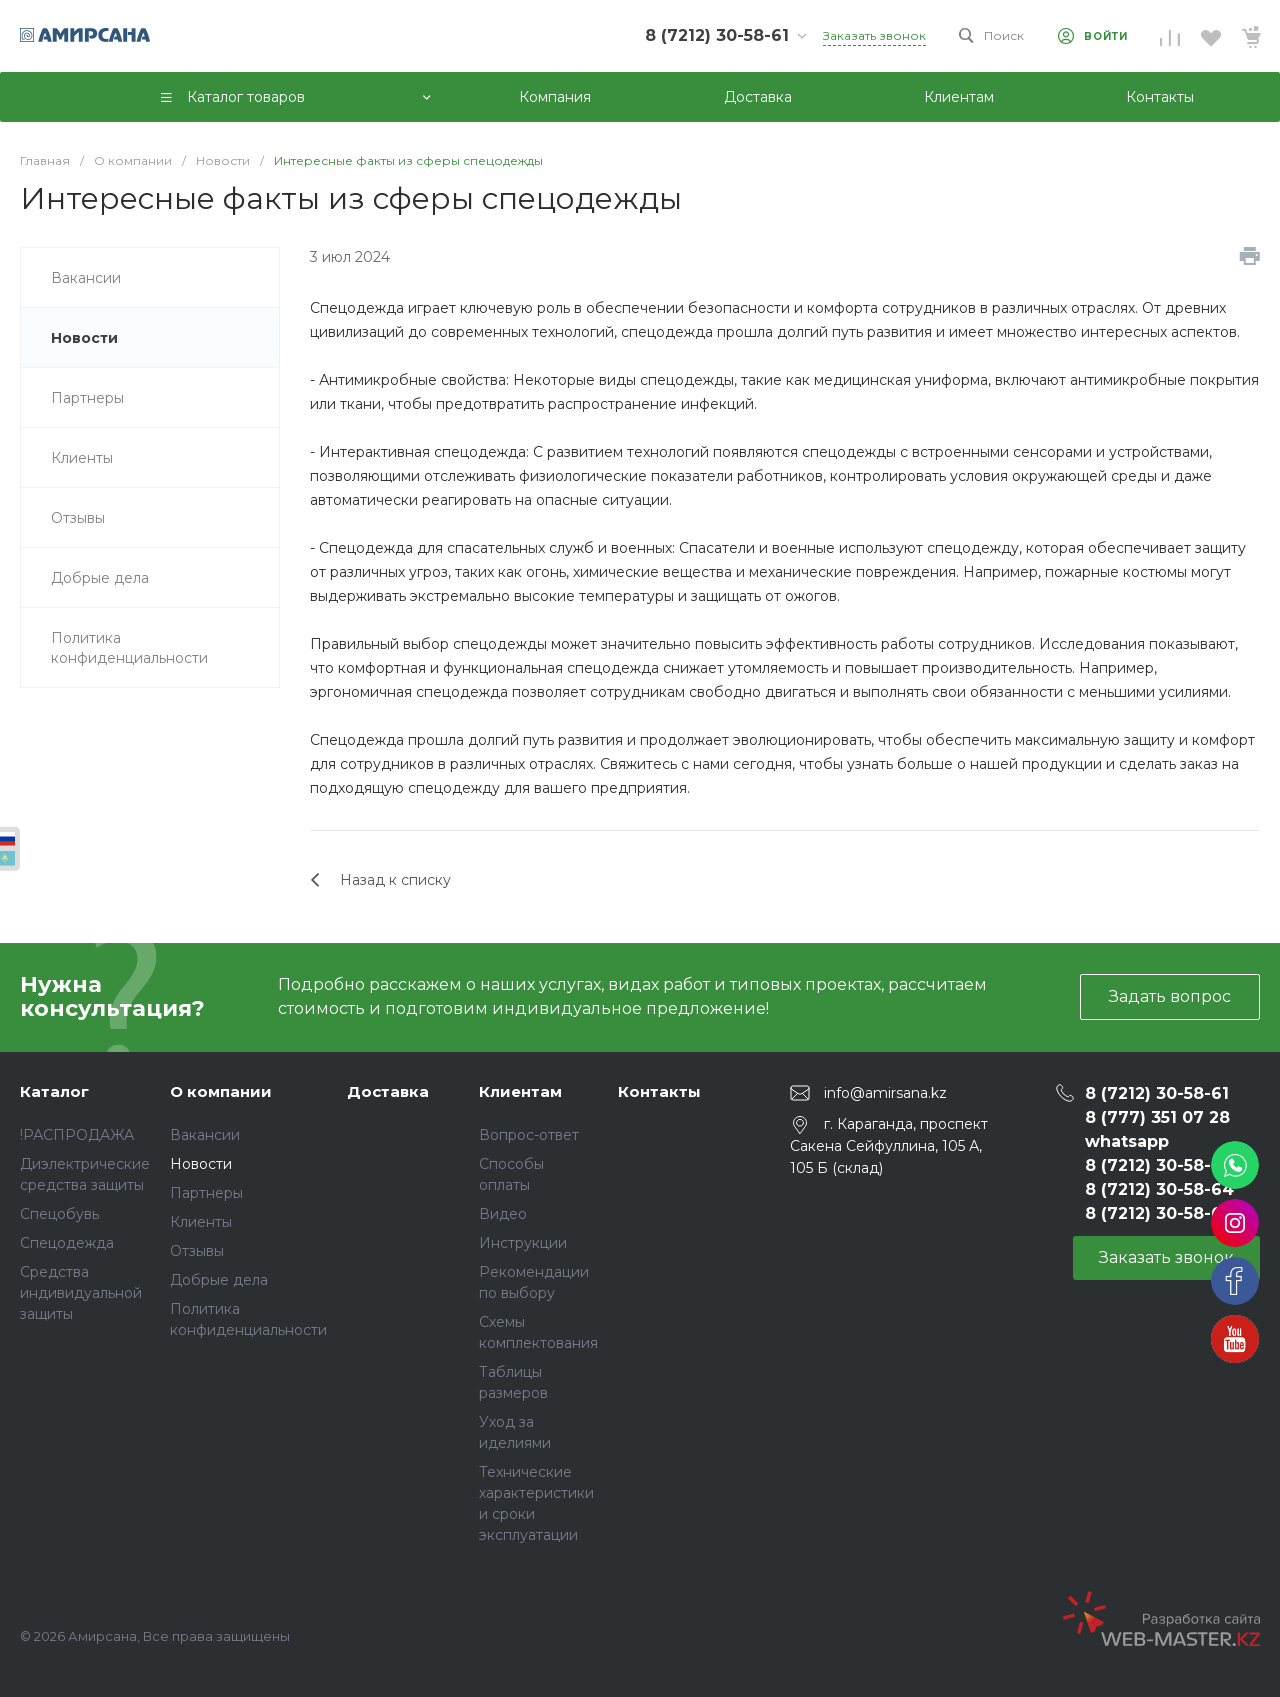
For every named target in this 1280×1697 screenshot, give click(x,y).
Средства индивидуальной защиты (81, 1293)
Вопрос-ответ (529, 1135)
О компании (221, 1091)
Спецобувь (59, 1214)
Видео (503, 1214)
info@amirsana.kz (885, 1092)
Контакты (659, 1091)
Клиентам (520, 1091)
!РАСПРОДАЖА (77, 1135)
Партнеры (206, 1193)
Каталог (54, 1091)
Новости (201, 1164)
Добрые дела (219, 1280)
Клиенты (201, 1222)
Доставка (388, 1091)
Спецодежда (67, 1243)
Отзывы (197, 1251)
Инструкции (523, 1243)
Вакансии (205, 1135)
